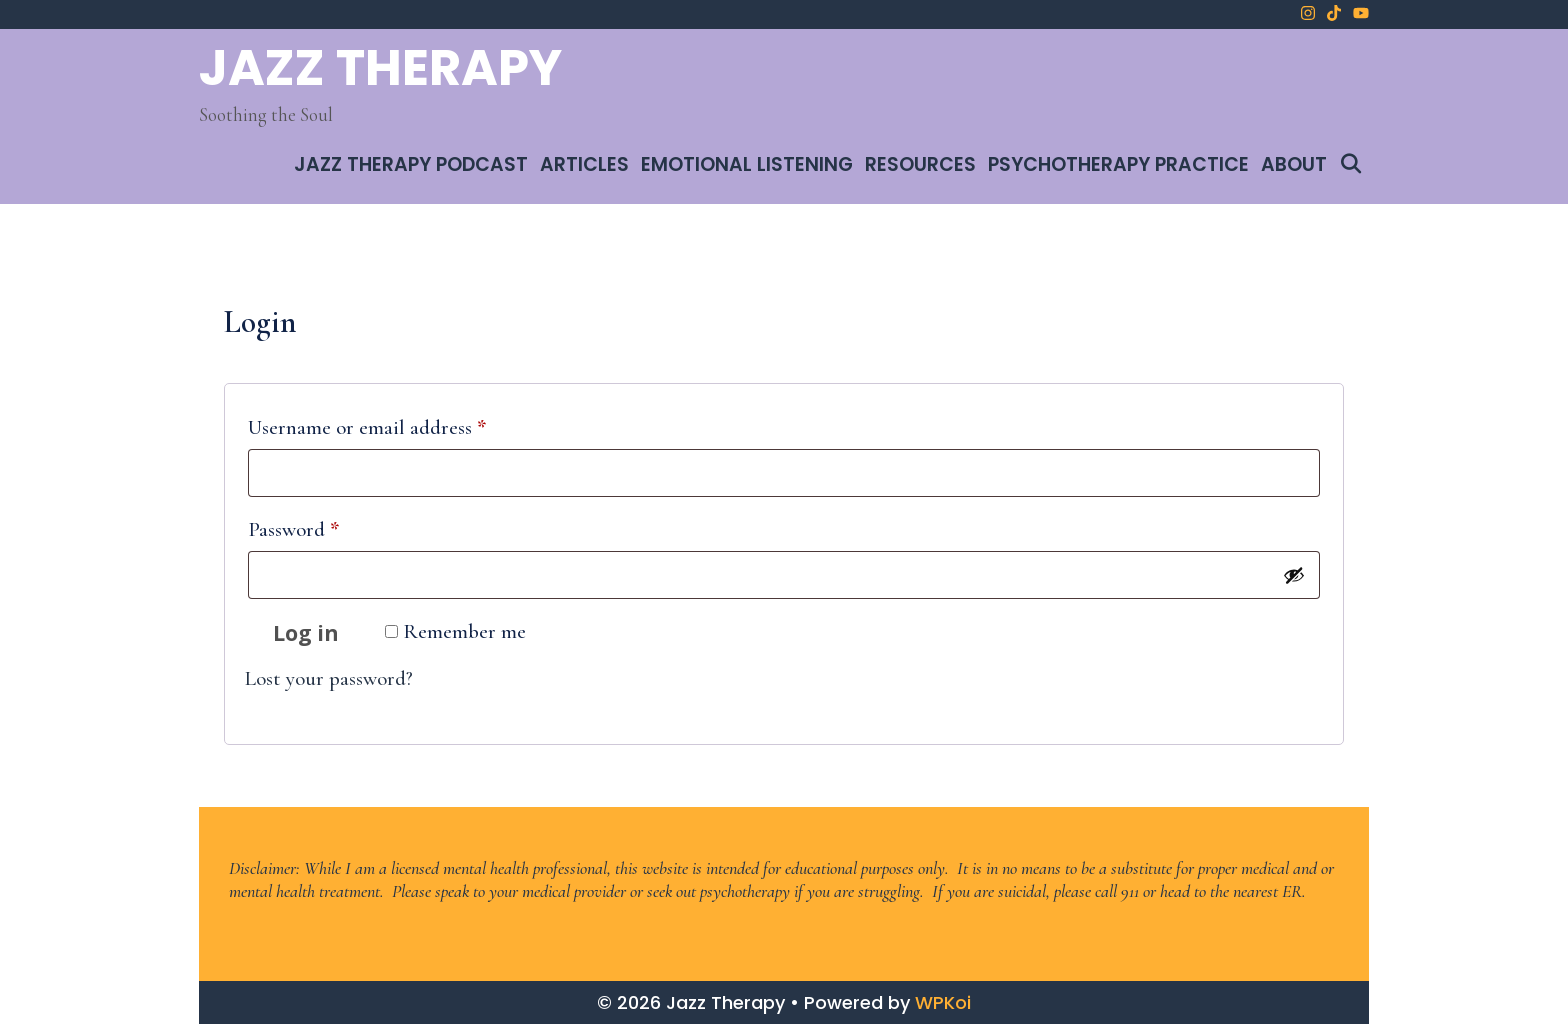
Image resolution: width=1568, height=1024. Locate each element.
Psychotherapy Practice (1118, 164)
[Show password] (1294, 575)
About (1294, 164)
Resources (920, 164)
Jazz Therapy (380, 68)
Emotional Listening (747, 164)
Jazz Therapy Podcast (411, 164)
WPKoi (943, 1002)
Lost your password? (329, 678)
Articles (584, 164)
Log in (306, 633)
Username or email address (406, 423)
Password (332, 525)
